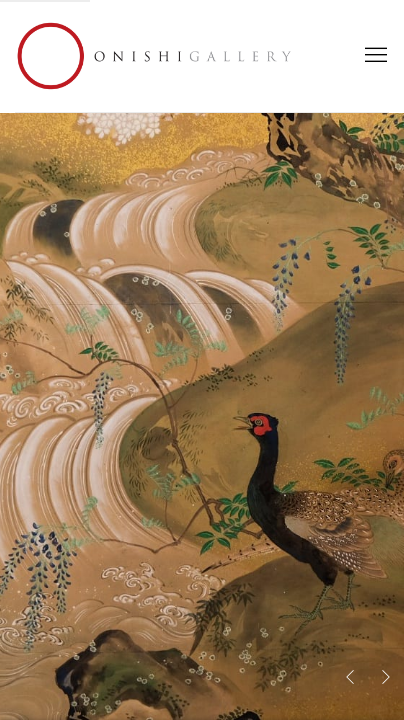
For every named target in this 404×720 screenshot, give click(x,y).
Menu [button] (374, 56)
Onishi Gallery (155, 56)
